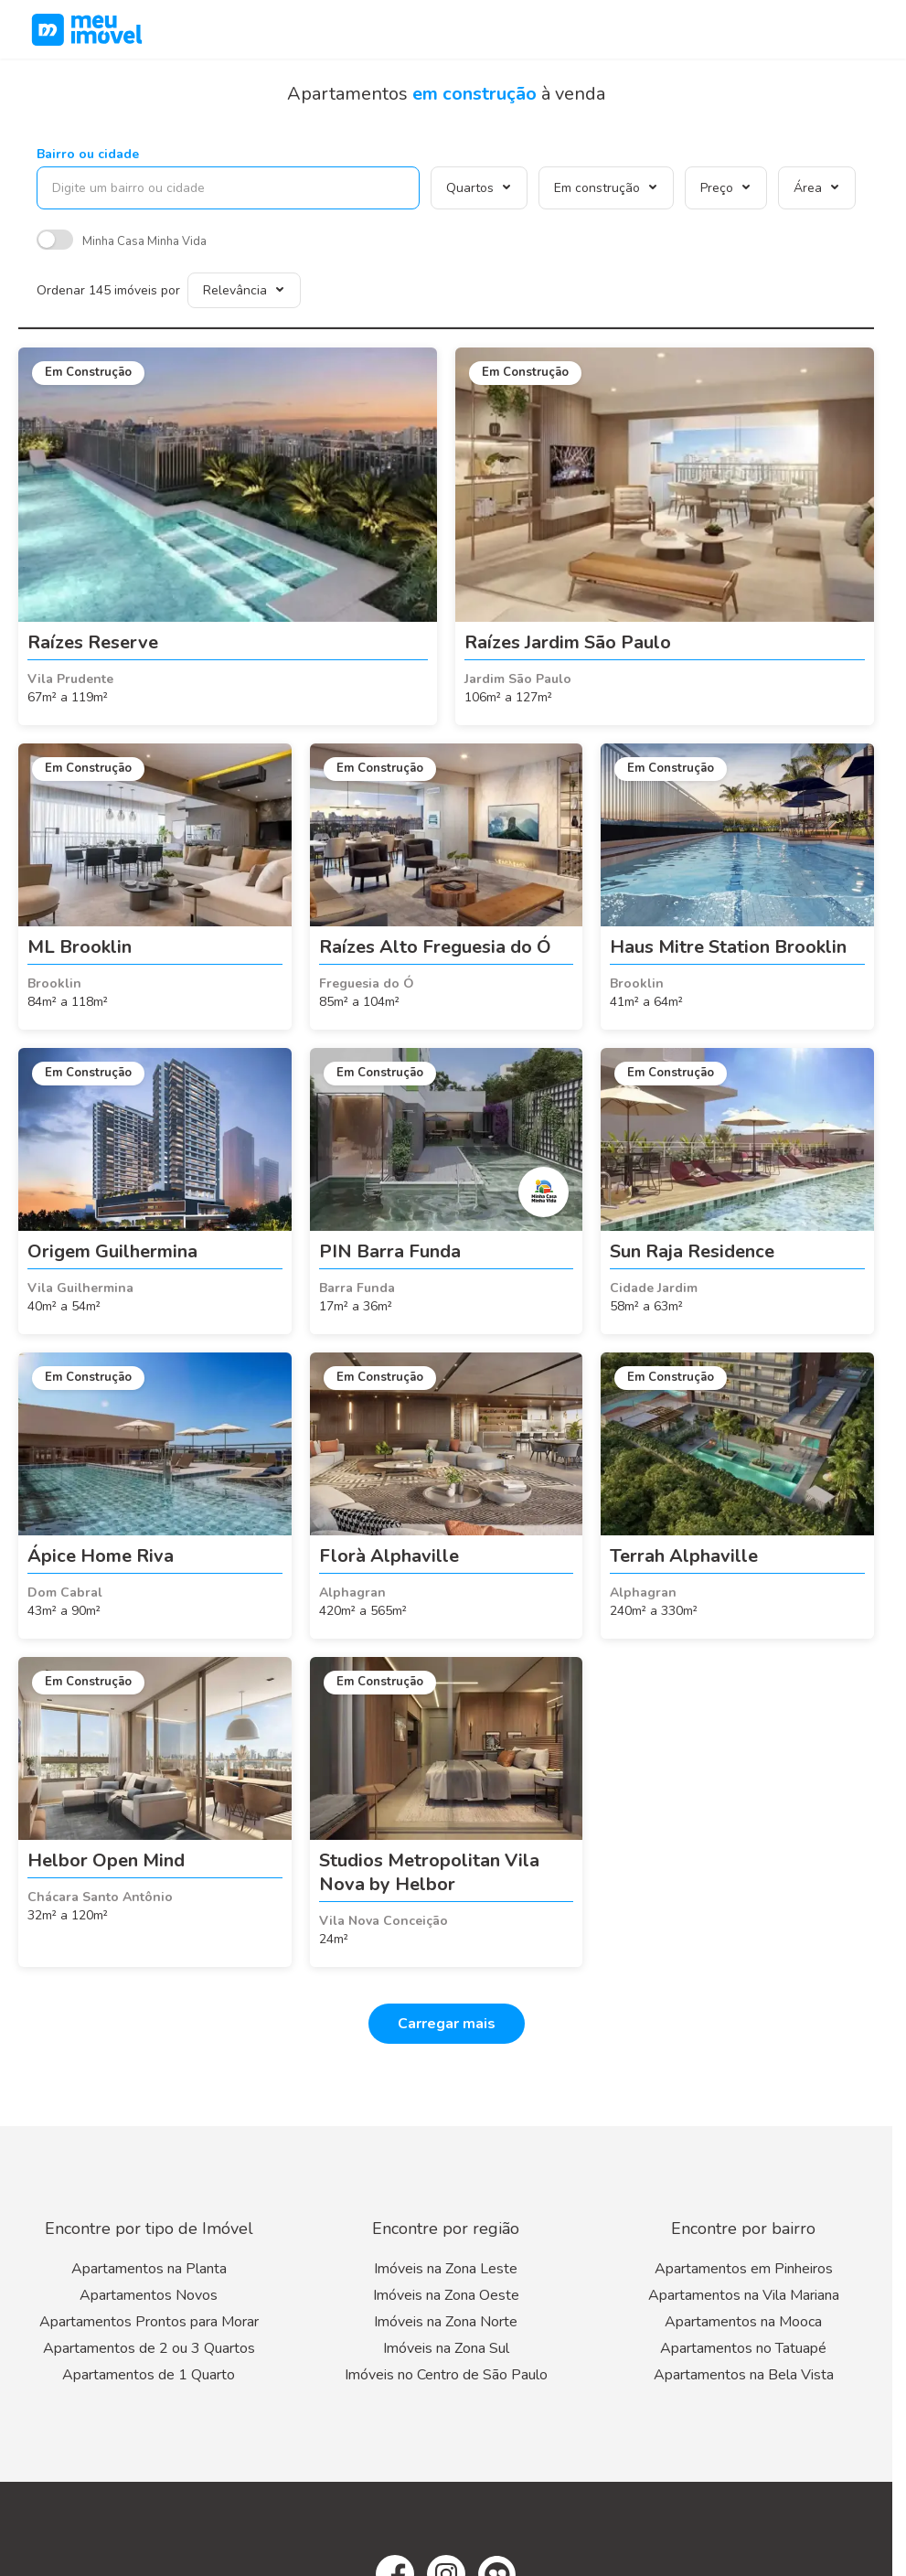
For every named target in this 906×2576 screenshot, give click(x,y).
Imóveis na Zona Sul (446, 2348)
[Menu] (869, 29)
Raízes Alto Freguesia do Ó (435, 947)
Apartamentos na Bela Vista (744, 2375)
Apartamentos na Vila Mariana (743, 2295)
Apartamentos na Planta (149, 2269)
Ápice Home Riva (100, 1556)
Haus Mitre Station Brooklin (728, 947)
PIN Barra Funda (390, 1251)
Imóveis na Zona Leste (445, 2269)
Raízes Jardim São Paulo (567, 642)
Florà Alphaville (389, 1556)
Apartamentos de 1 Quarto (148, 2375)
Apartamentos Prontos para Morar (149, 2322)
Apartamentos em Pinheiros (744, 2269)
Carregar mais (447, 2024)
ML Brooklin (79, 947)
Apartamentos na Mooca (743, 2322)
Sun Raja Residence (692, 1251)
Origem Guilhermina (112, 1251)
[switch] (55, 242)
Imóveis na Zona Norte (445, 2322)
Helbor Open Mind (106, 1860)
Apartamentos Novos (149, 2295)
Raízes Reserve (92, 642)
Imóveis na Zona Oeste (446, 2295)
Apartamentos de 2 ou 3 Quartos (149, 2348)
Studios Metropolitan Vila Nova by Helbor (429, 1872)
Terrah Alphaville (684, 1556)
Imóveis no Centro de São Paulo (446, 2375)
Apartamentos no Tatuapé (743, 2348)
